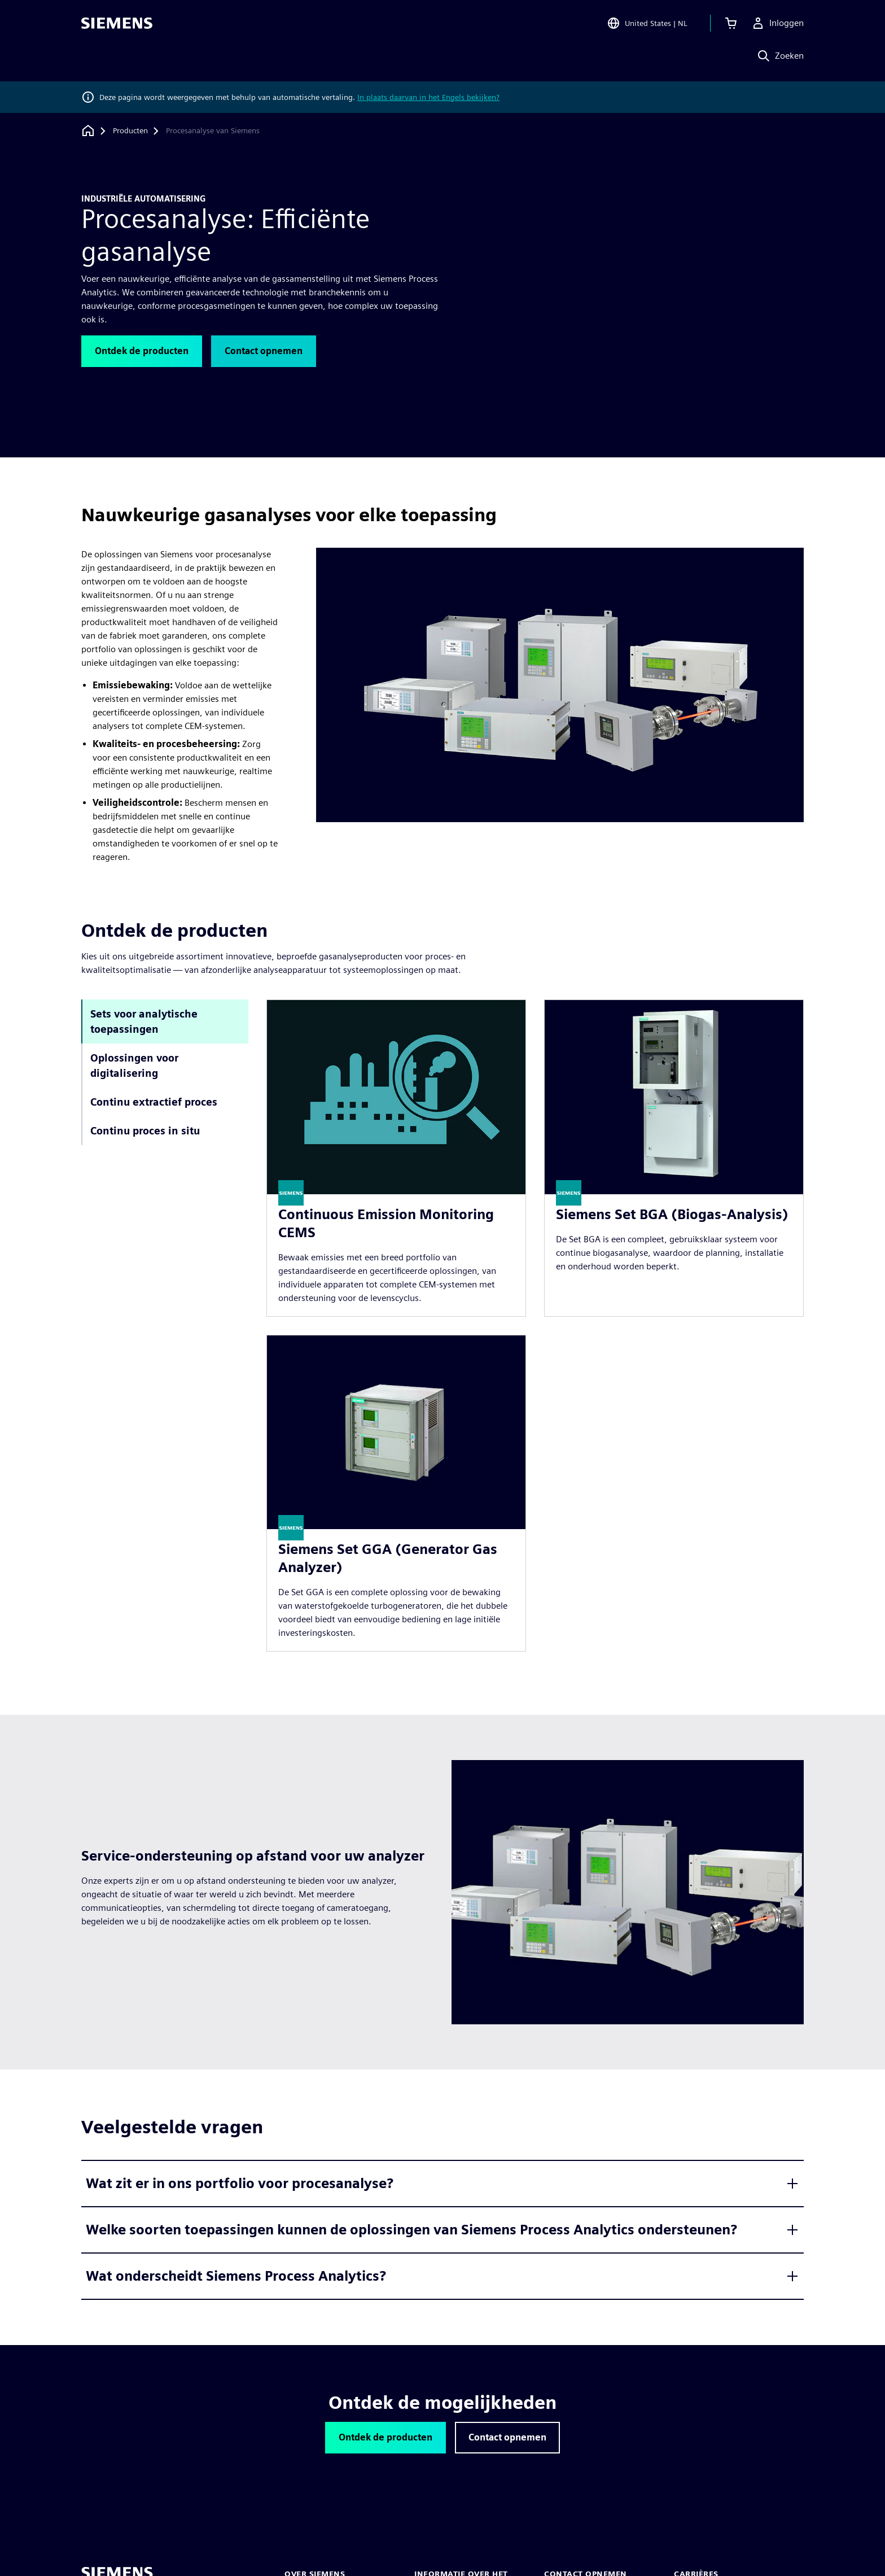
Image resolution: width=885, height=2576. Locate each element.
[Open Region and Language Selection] (647, 25)
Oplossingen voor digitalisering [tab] (134, 1065)
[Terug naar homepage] (88, 131)
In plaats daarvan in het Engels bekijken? (428, 97)
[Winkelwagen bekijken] (731, 25)
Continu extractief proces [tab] (153, 1102)
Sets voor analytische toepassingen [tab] (144, 1021)
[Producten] (130, 131)
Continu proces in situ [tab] (145, 1131)
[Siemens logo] (116, 24)
